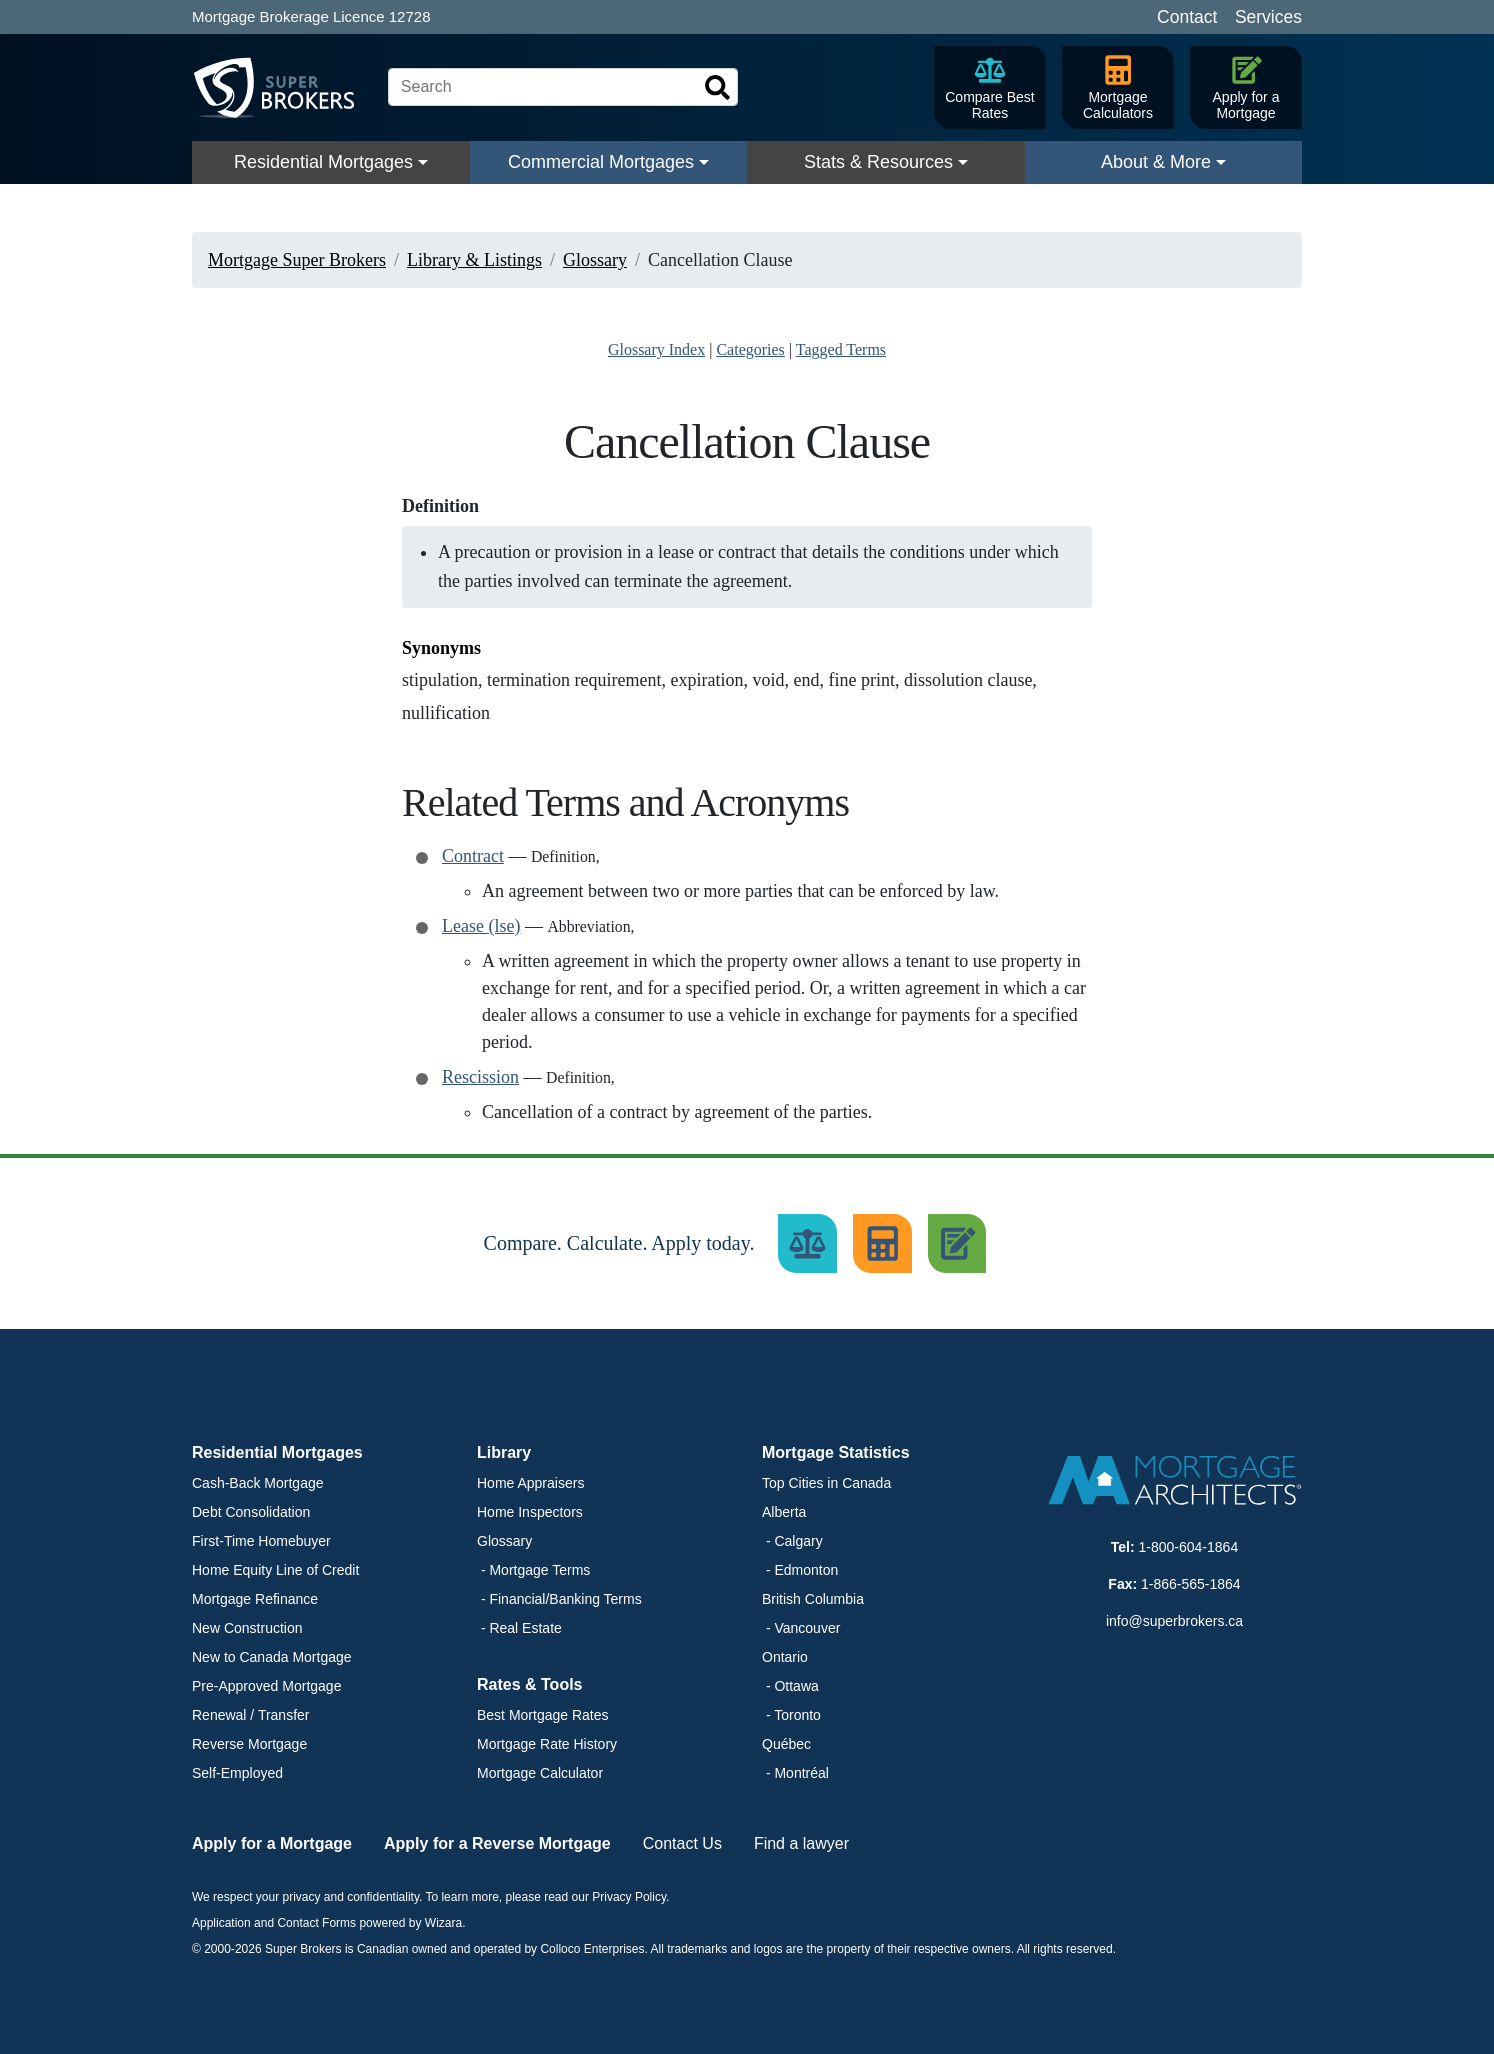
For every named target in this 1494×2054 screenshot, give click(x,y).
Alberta (784, 1512)
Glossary (504, 1541)
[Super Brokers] (282, 88)
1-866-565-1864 (1191, 1584)
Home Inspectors (530, 1512)
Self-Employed (237, 1773)
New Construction (247, 1628)
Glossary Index (656, 349)
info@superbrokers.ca (1174, 1621)
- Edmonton (800, 1570)
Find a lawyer (801, 1843)
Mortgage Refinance (255, 1599)
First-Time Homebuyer (261, 1541)
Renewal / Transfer (251, 1715)
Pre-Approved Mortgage (266, 1686)
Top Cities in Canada (826, 1483)
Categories (750, 349)
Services (1268, 17)
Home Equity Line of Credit (275, 1570)
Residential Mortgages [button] (277, 1452)
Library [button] (504, 1452)
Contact (1187, 17)
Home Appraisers (530, 1483)
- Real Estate (519, 1628)
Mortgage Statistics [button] (836, 1452)
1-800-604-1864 (1189, 1547)
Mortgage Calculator (540, 1773)
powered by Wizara (410, 1923)
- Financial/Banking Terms (559, 1599)
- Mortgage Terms (533, 1570)
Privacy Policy (629, 1897)
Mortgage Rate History (547, 1744)
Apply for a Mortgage (272, 1843)
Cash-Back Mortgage (258, 1483)
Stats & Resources (878, 162)
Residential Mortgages (323, 162)
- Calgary (792, 1541)
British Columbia (813, 1599)
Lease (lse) (481, 926)
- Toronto (791, 1715)
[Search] (563, 87)
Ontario (785, 1657)
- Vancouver (801, 1628)
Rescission (480, 1077)
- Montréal (795, 1773)
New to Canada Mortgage (272, 1657)
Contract (473, 856)
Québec (786, 1744)
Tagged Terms (841, 349)
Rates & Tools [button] (530, 1684)
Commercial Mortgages (601, 162)
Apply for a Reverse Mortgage (497, 1843)
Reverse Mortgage (249, 1744)
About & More (1156, 162)
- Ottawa (790, 1686)
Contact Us (682, 1843)
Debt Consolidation (251, 1512)
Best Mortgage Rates (543, 1715)
